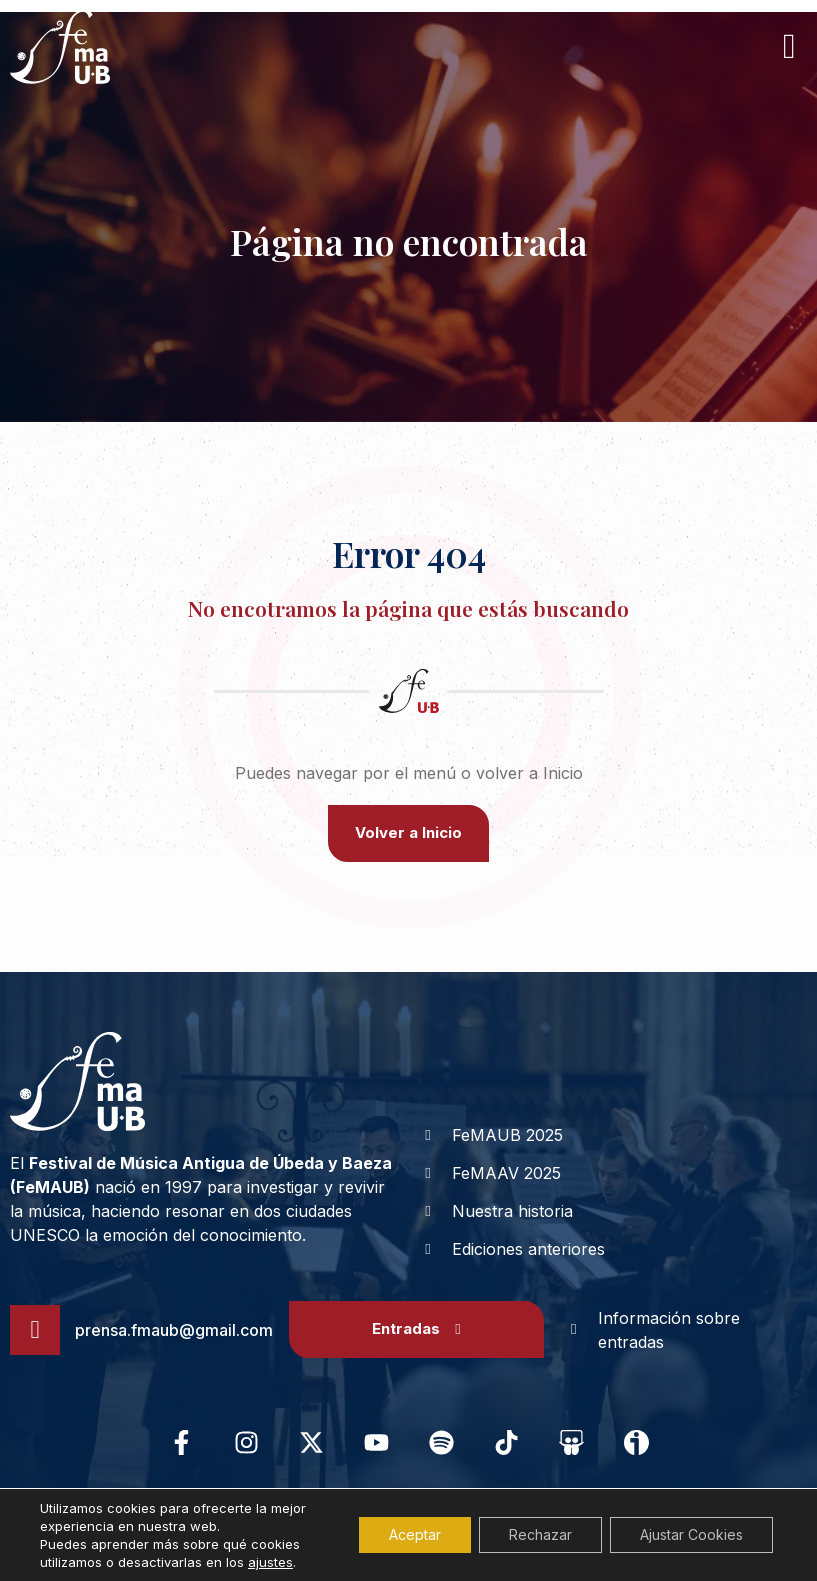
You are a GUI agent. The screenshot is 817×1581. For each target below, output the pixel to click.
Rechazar (540, 1534)
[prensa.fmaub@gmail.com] (35, 1330)
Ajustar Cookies (691, 1534)
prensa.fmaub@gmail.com (174, 1330)
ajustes (270, 1562)
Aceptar (415, 1534)
